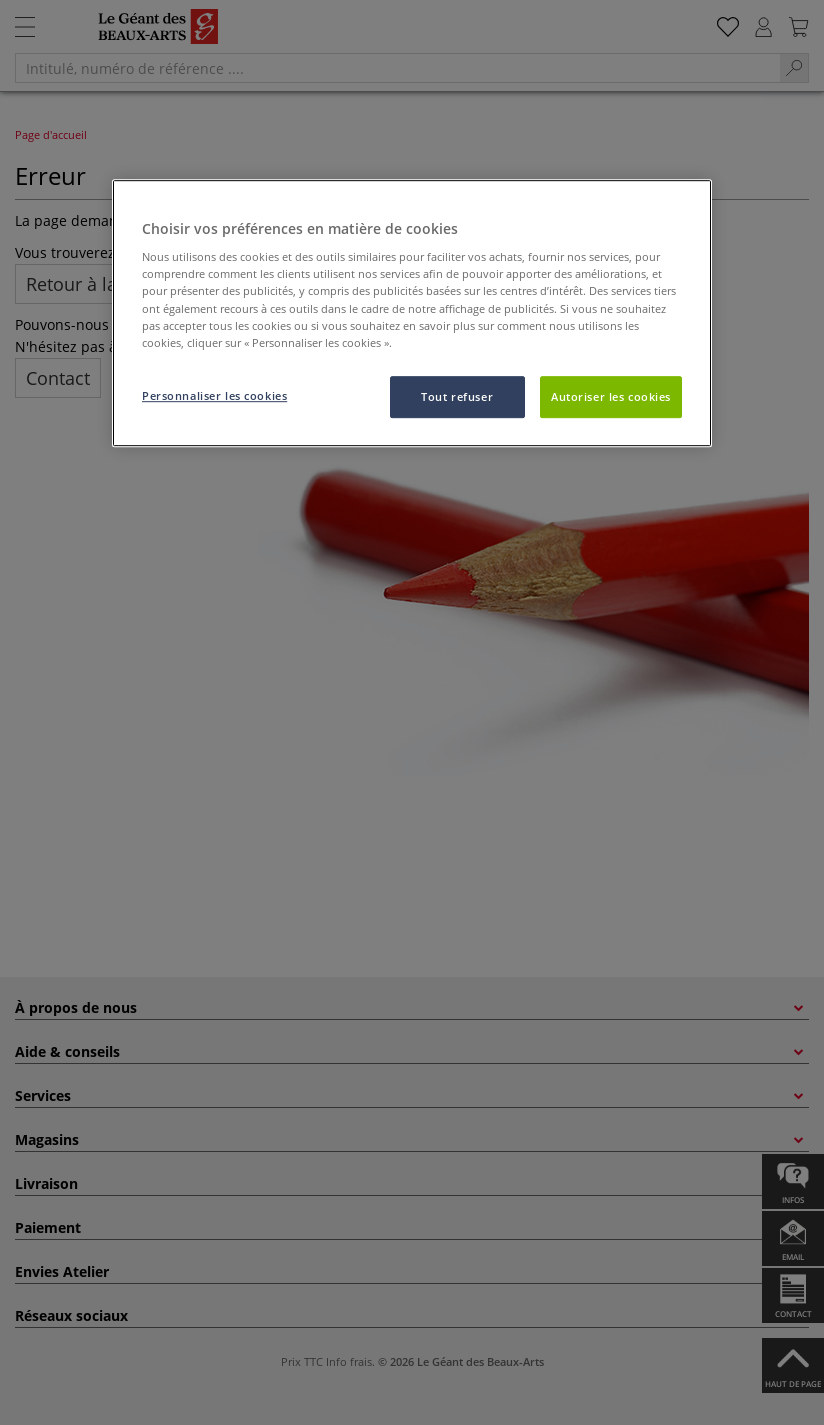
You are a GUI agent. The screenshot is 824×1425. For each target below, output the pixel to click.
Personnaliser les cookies (214, 395)
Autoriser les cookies (611, 396)
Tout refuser (457, 396)
